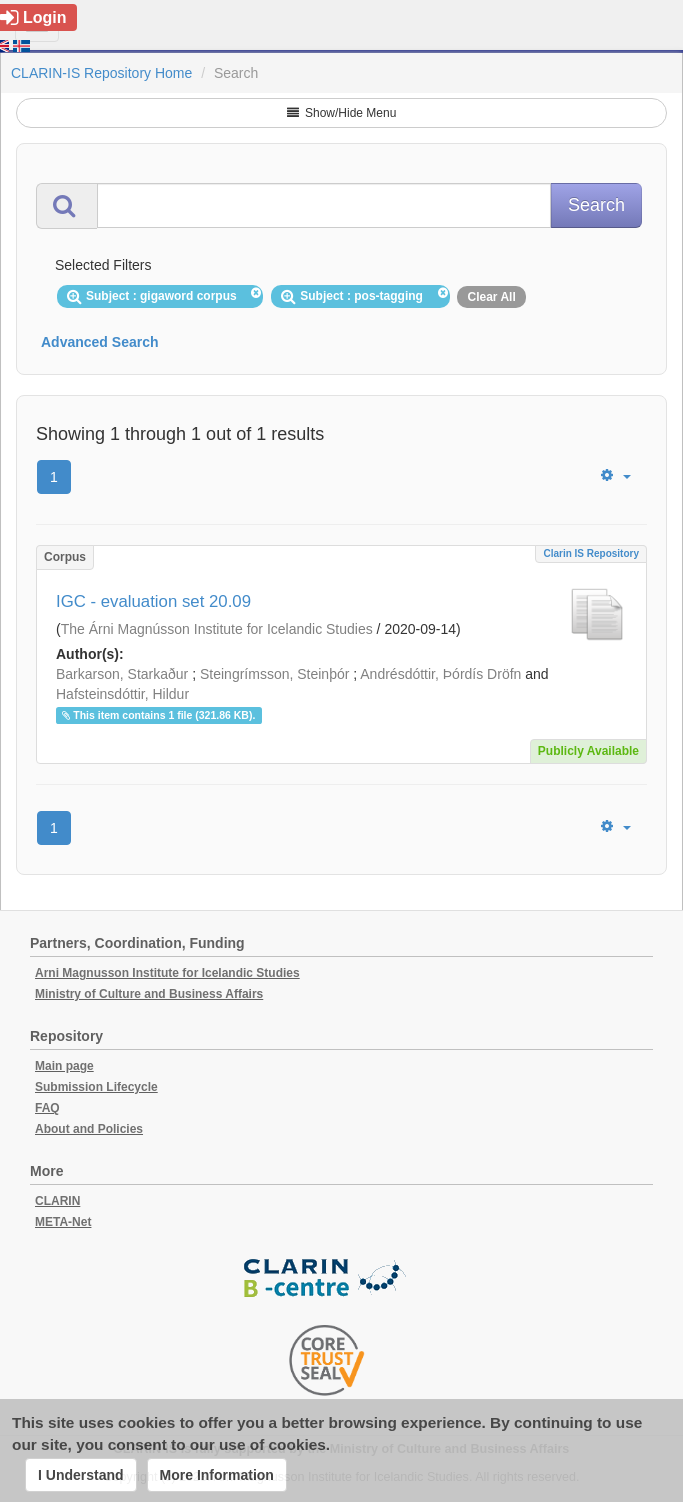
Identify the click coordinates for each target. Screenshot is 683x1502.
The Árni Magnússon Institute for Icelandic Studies (217, 629)
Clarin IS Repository (591, 553)
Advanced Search (100, 342)
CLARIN (57, 1201)
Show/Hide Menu (342, 113)
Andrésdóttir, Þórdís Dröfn (440, 674)
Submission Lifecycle (96, 1087)
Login (33, 17)
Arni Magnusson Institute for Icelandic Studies (167, 973)
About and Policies (89, 1129)
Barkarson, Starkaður (122, 674)
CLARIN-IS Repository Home (101, 73)
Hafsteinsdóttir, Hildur (122, 694)
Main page (64, 1066)
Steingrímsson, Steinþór (274, 674)
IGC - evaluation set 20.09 (153, 601)
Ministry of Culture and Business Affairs (149, 994)
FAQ (47, 1108)
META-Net (63, 1222)
